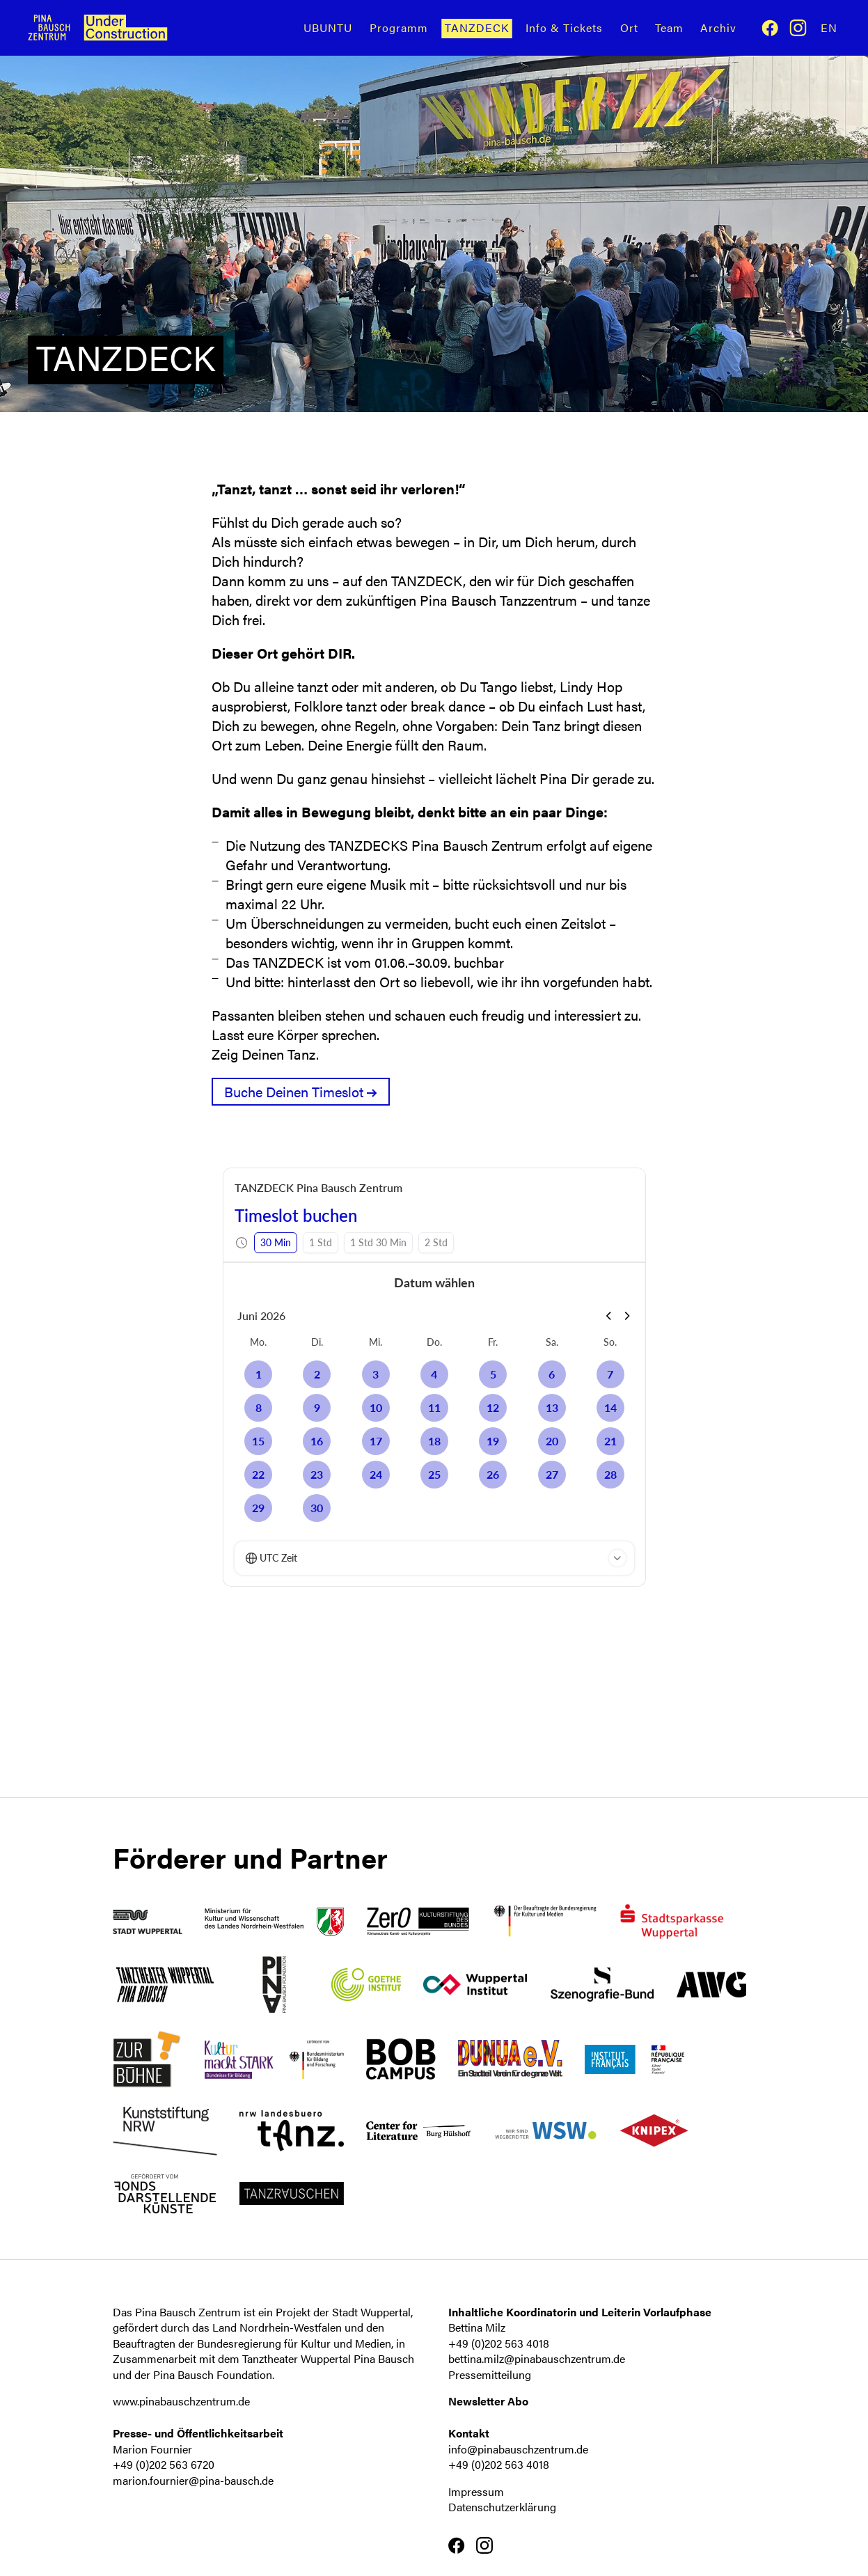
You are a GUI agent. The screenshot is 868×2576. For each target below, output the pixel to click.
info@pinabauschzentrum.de (518, 2449)
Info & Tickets (564, 27)
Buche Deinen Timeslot (293, 1091)
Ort (629, 27)
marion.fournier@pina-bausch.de (193, 2480)
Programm (399, 27)
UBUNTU (327, 27)
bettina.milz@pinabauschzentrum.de (536, 2358)
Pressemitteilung (489, 2374)
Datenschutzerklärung (502, 2507)
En (829, 27)
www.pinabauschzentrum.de (181, 2401)
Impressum (476, 2491)
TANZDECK (477, 27)
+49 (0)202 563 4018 (498, 2343)
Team (669, 27)
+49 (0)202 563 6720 (163, 2464)
